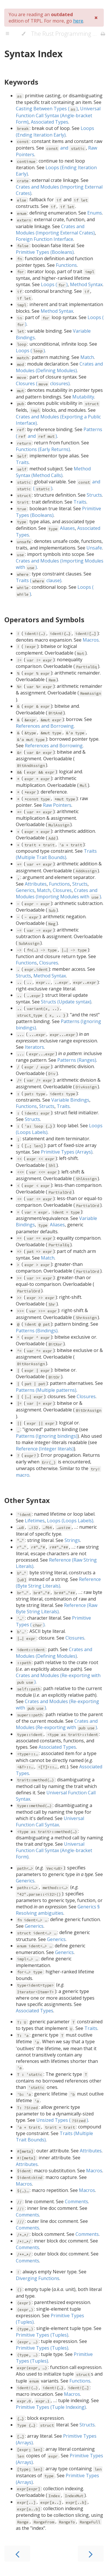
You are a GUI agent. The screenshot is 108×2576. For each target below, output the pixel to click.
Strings (72, 1540)
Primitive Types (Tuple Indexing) (51, 2407)
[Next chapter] (91, 2554)
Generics (25, 890)
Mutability (83, 397)
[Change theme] (23, 34)
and (65, 148)
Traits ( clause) (38, 580)
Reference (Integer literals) (45, 1449)
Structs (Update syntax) (66, 1002)
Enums (94, 213)
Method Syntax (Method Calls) (53, 471)
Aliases (61, 528)
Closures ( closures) (43, 383)
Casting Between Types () (47, 108)
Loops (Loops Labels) (70, 1520)
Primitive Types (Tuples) (42, 2335)
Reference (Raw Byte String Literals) (56, 1608)
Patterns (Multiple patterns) (46, 1390)
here (78, 21)
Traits (22, 462)
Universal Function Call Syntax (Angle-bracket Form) (58, 115)
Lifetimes (35, 1520)
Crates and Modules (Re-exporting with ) (57, 1724)
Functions (66, 265)
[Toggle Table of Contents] (7, 34)
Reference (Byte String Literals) (58, 1582)
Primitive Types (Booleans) (45, 252)
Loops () (54, 284)
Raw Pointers (57, 805)
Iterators (34, 1047)
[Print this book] (103, 34)
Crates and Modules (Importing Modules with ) (58, 893)
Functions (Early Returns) (43, 449)
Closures (62, 890)
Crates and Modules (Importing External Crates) (55, 229)
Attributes (36, 884)
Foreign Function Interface (44, 239)
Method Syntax (86, 284)
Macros (91, 640)
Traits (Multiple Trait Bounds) (56, 854)
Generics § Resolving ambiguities (58, 1909)
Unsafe (94, 548)
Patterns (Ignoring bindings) (46, 1436)
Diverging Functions (37, 2278)
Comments (76, 2201)
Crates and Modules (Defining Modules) (59, 367)
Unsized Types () (62, 2120)
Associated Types (49, 122)
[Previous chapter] (17, 2554)
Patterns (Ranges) (76, 1060)
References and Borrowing (45, 726)
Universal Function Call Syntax (50, 1821)
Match (87, 357)
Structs (94, 495)
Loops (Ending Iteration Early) (55, 131)
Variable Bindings (70, 1100)
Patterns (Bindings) (37, 1330)
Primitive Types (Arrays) (66, 1152)
